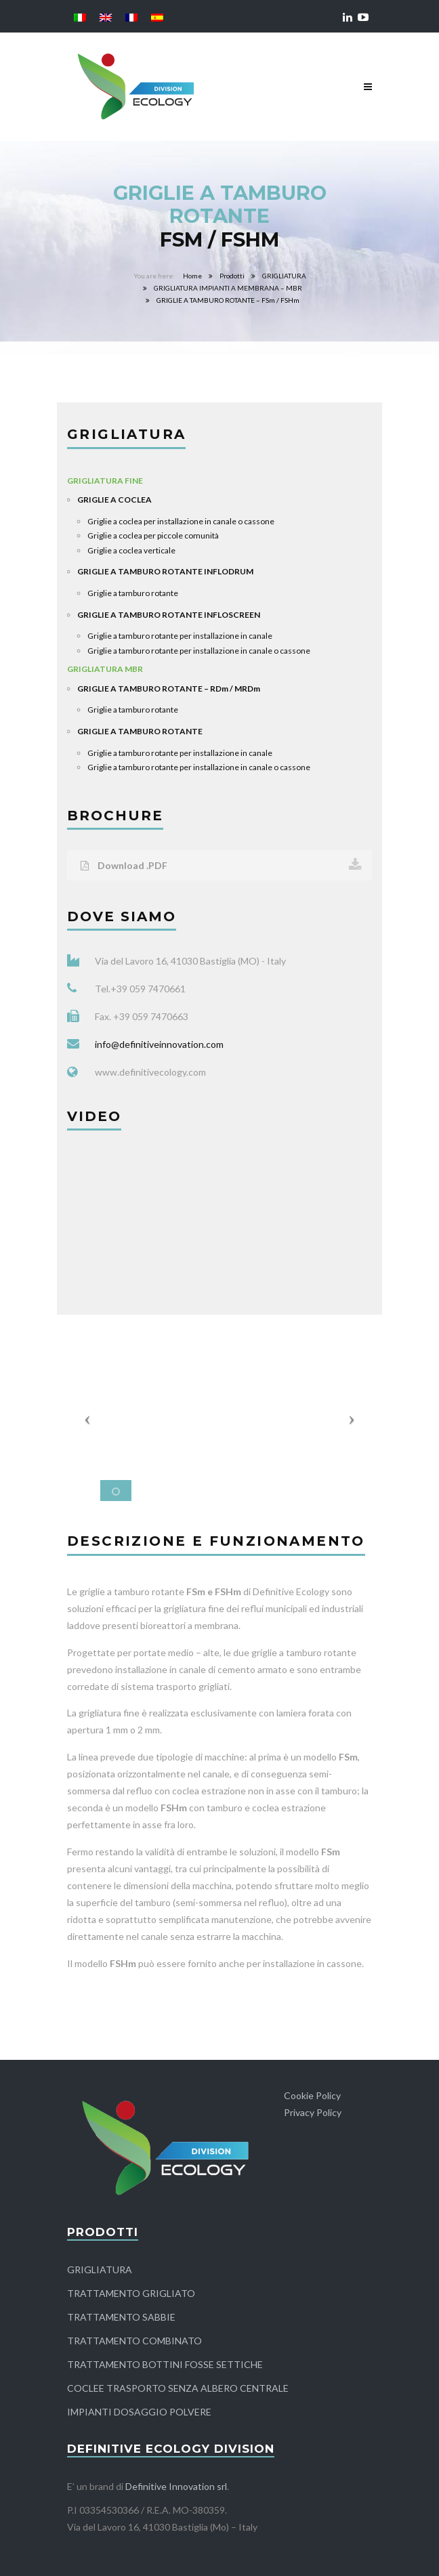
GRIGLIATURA (284, 276)
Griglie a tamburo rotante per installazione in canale (179, 636)
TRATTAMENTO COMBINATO (134, 2340)
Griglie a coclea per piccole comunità (153, 535)
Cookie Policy (312, 2095)
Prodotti (232, 276)
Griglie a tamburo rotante (132, 593)
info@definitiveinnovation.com (159, 1044)
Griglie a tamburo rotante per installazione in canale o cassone (198, 651)
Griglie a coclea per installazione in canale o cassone (180, 521)
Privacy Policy (312, 2112)
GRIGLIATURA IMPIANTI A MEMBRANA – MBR (228, 288)
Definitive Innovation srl (176, 2486)
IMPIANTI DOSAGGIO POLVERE (139, 2411)
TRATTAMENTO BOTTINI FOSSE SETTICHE (165, 2364)
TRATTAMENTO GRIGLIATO (131, 2293)
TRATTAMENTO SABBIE (121, 2317)
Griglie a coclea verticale (131, 550)
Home (192, 276)
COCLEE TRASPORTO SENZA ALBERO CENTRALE (178, 2388)
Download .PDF (221, 865)
